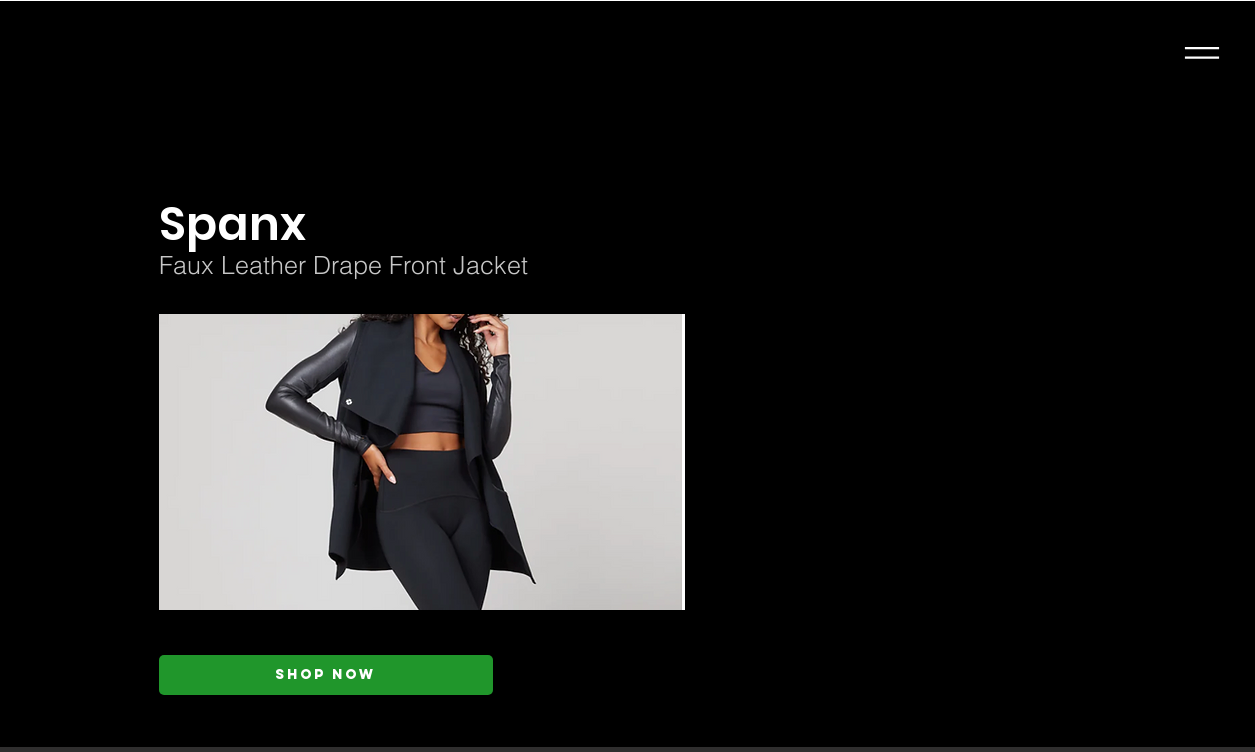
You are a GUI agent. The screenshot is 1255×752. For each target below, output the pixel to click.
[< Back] (355, 160)
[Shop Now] (326, 675)
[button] (1202, 53)
